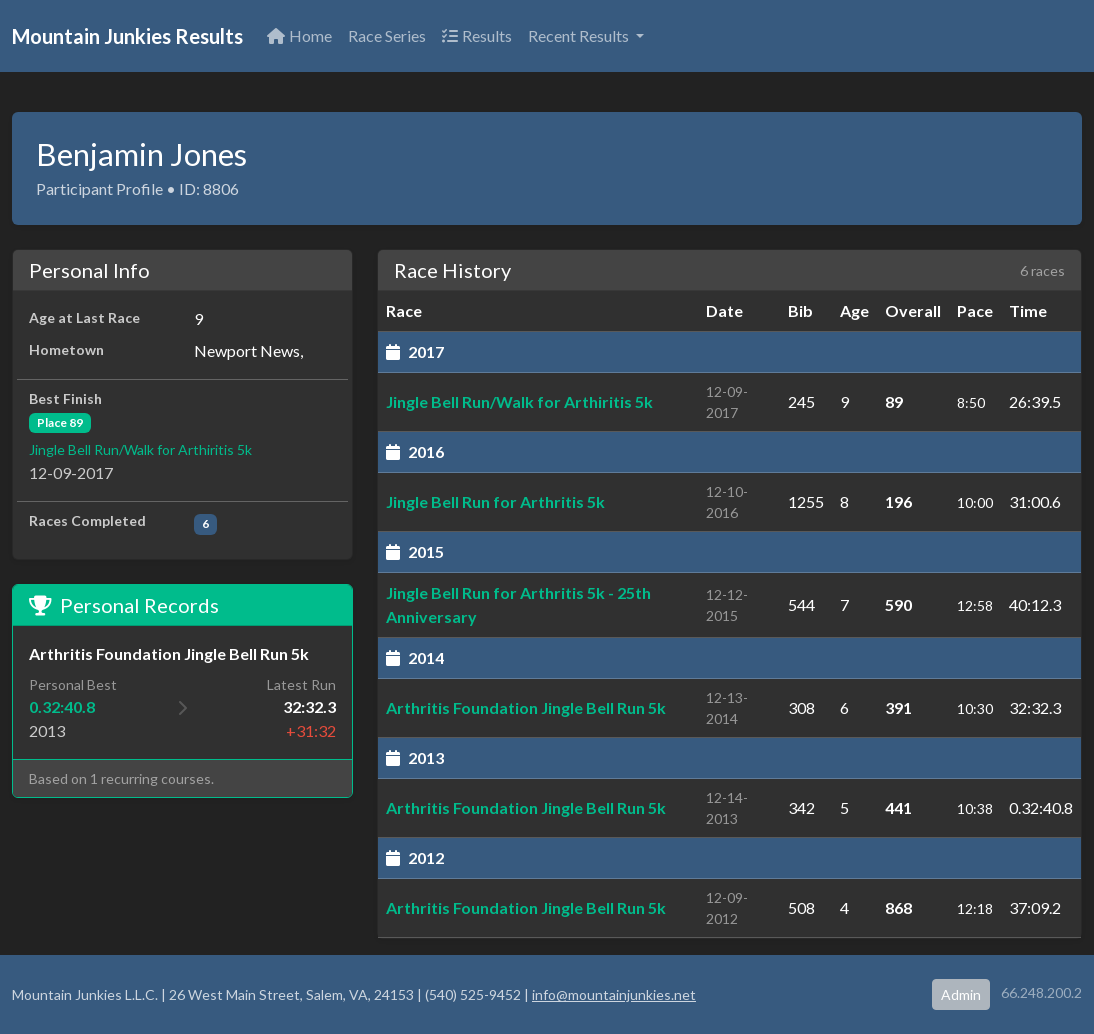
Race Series (387, 35)
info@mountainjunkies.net (614, 994)
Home (299, 35)
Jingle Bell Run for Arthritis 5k (495, 501)
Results (477, 35)
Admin (961, 994)
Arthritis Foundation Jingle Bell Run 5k (526, 707)
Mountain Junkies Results (127, 36)
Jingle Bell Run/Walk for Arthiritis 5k (140, 449)
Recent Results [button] (580, 35)
